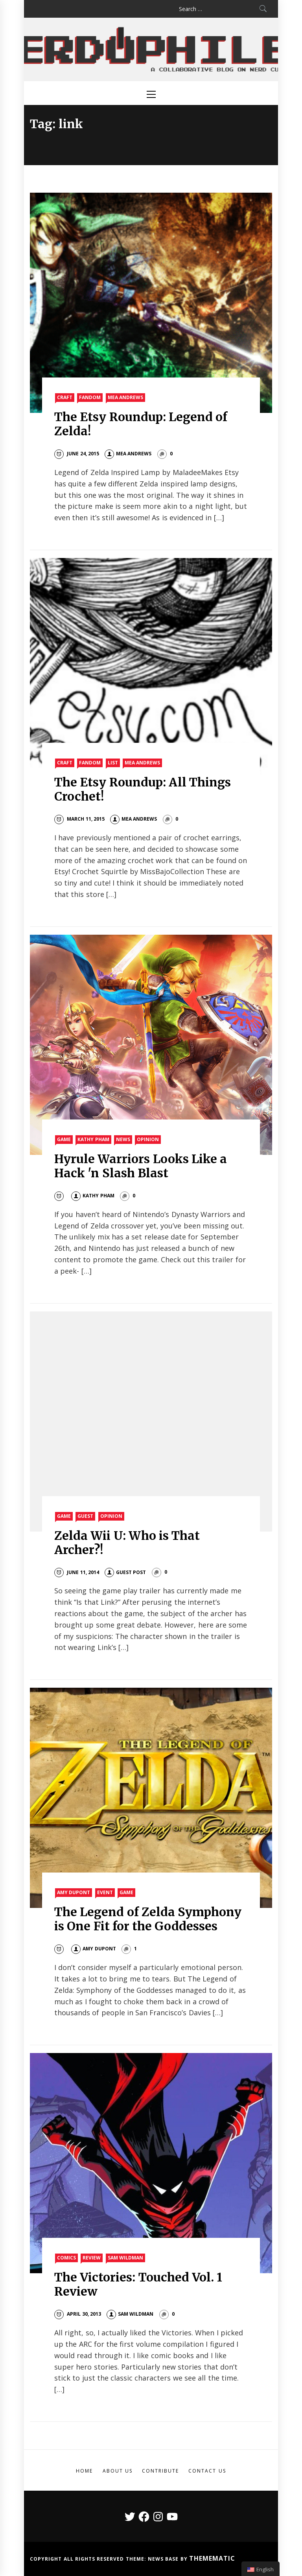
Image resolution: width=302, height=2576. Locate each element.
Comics (66, 2257)
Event (105, 1892)
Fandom (90, 397)
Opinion (148, 1139)
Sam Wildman (125, 2257)
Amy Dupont (73, 1892)
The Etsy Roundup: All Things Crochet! (142, 789)
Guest (85, 1516)
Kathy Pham (93, 1139)
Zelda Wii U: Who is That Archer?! (127, 1542)
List (113, 762)
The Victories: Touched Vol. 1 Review (138, 2284)
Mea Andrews (125, 397)
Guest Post (125, 1572)
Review (92, 2257)
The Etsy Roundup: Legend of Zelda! (140, 423)
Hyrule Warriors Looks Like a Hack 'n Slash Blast (140, 1165)
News (123, 1139)
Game (64, 1139)
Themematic (212, 2558)
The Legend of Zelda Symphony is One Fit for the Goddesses (147, 1918)
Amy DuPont (93, 1948)
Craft (64, 397)
